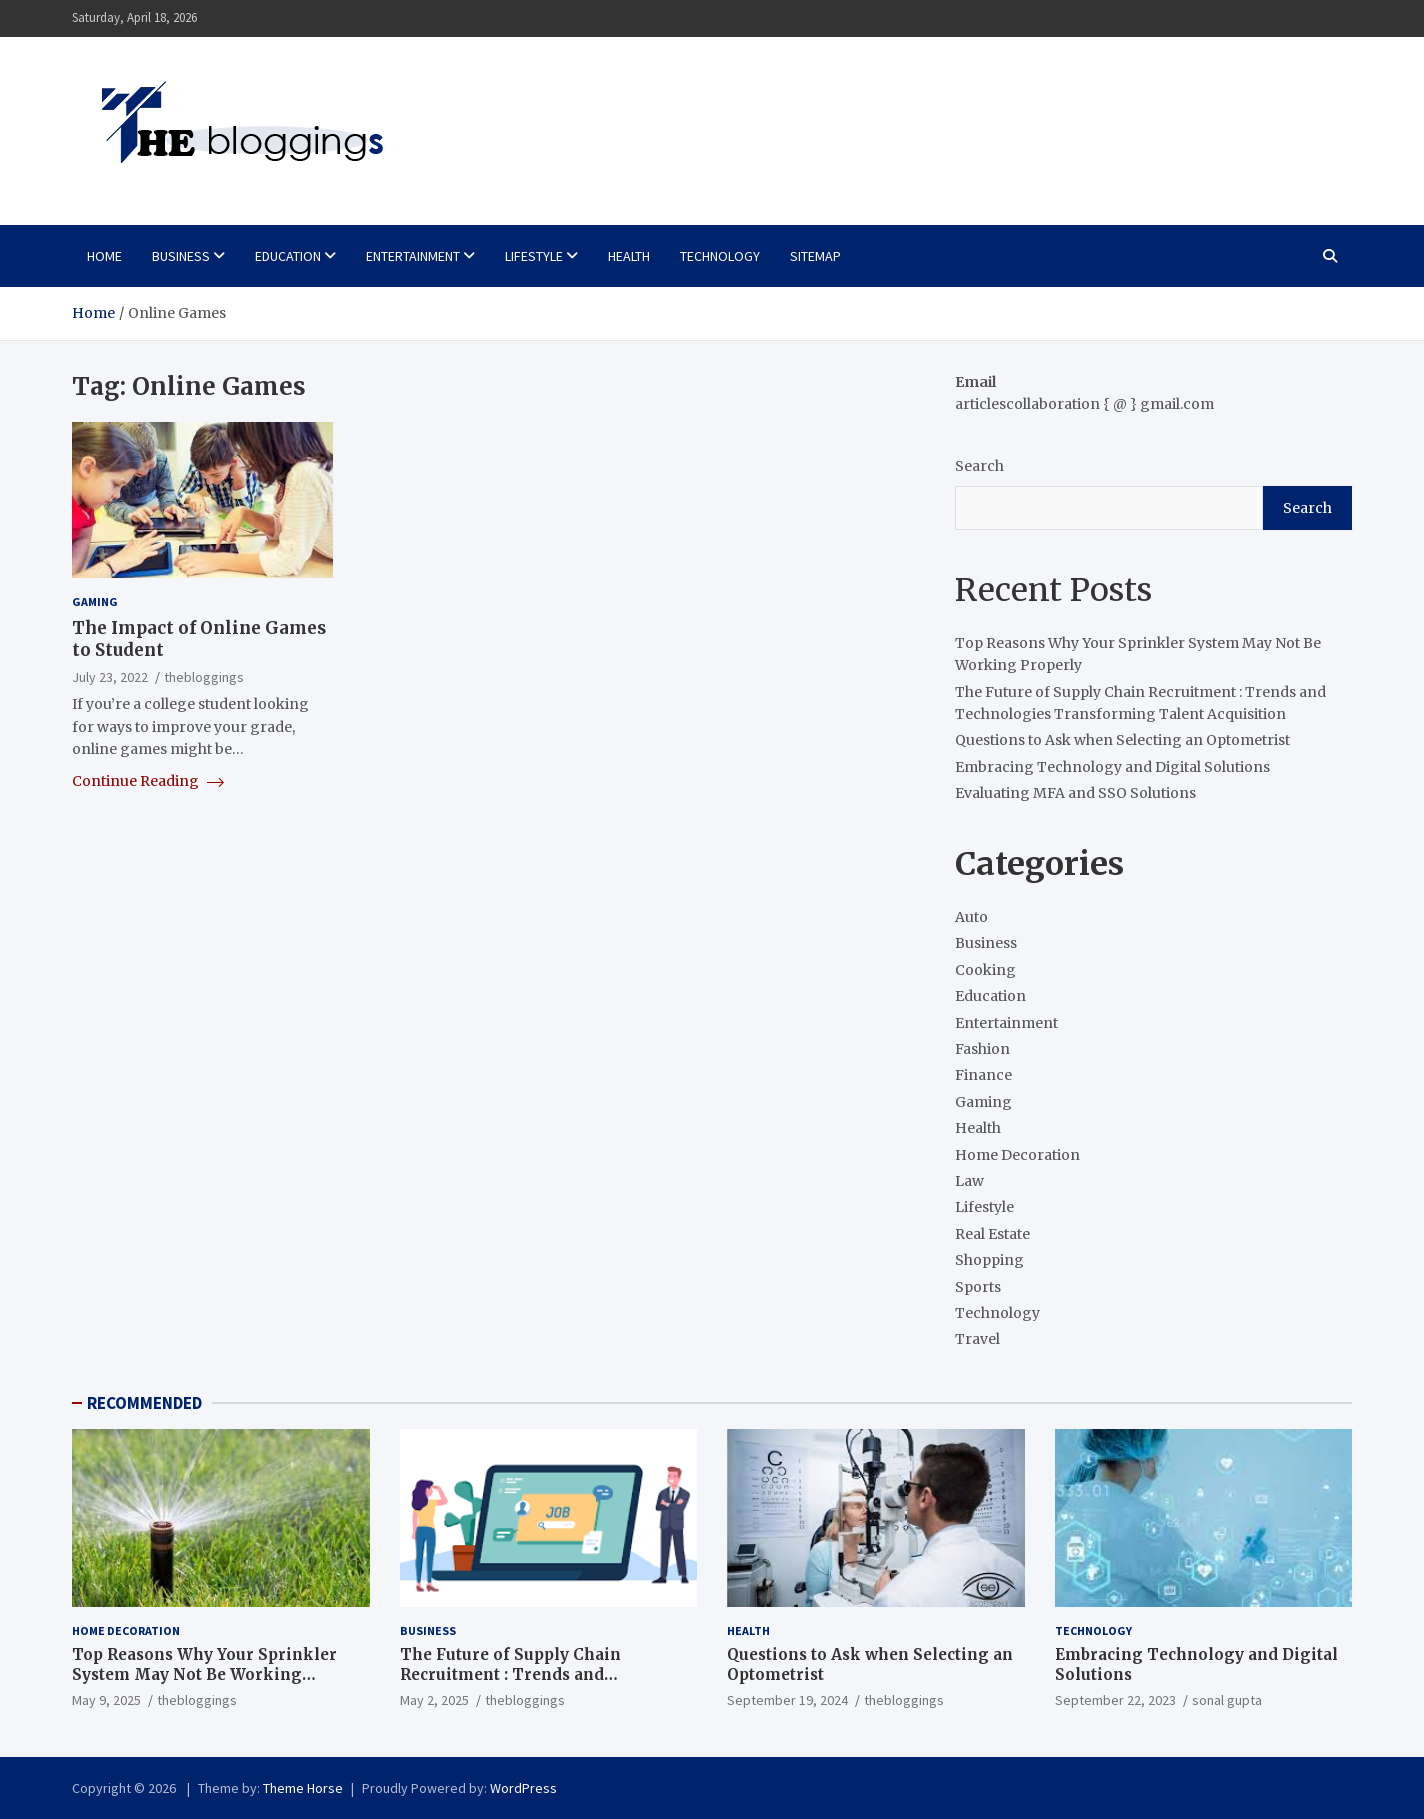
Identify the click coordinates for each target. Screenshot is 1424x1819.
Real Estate (992, 1234)
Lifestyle (534, 256)
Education (288, 256)
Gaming (95, 601)
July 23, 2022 (110, 677)
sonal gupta (1227, 1700)
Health (629, 256)
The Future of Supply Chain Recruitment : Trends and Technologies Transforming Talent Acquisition (544, 1684)
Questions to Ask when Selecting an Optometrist (1122, 740)
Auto (971, 917)
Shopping (989, 1260)
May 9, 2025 (106, 1700)
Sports (978, 1287)
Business (181, 256)
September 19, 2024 (787, 1700)
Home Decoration (1017, 1155)
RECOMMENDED (144, 1403)
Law (969, 1181)
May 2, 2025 (434, 1700)
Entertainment (413, 256)
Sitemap (815, 256)
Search (979, 466)
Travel (977, 1339)
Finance (983, 1075)
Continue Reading (148, 781)
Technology (720, 256)
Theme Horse (303, 1788)
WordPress (523, 1788)
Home (104, 256)
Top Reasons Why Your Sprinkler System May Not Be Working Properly (204, 1674)
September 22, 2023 (1115, 1700)
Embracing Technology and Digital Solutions (1112, 767)
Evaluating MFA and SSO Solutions (1075, 793)
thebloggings (204, 677)
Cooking (985, 970)
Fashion (982, 1049)
